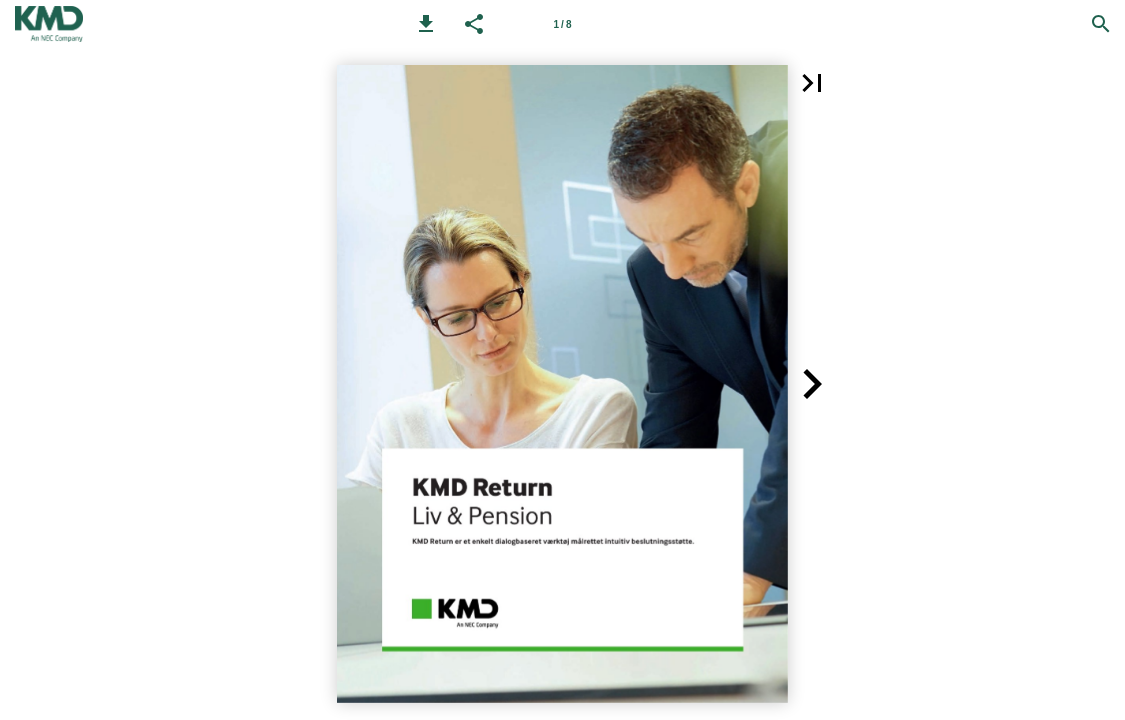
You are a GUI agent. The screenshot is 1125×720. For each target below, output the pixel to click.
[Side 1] (563, 24)
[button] (426, 24)
